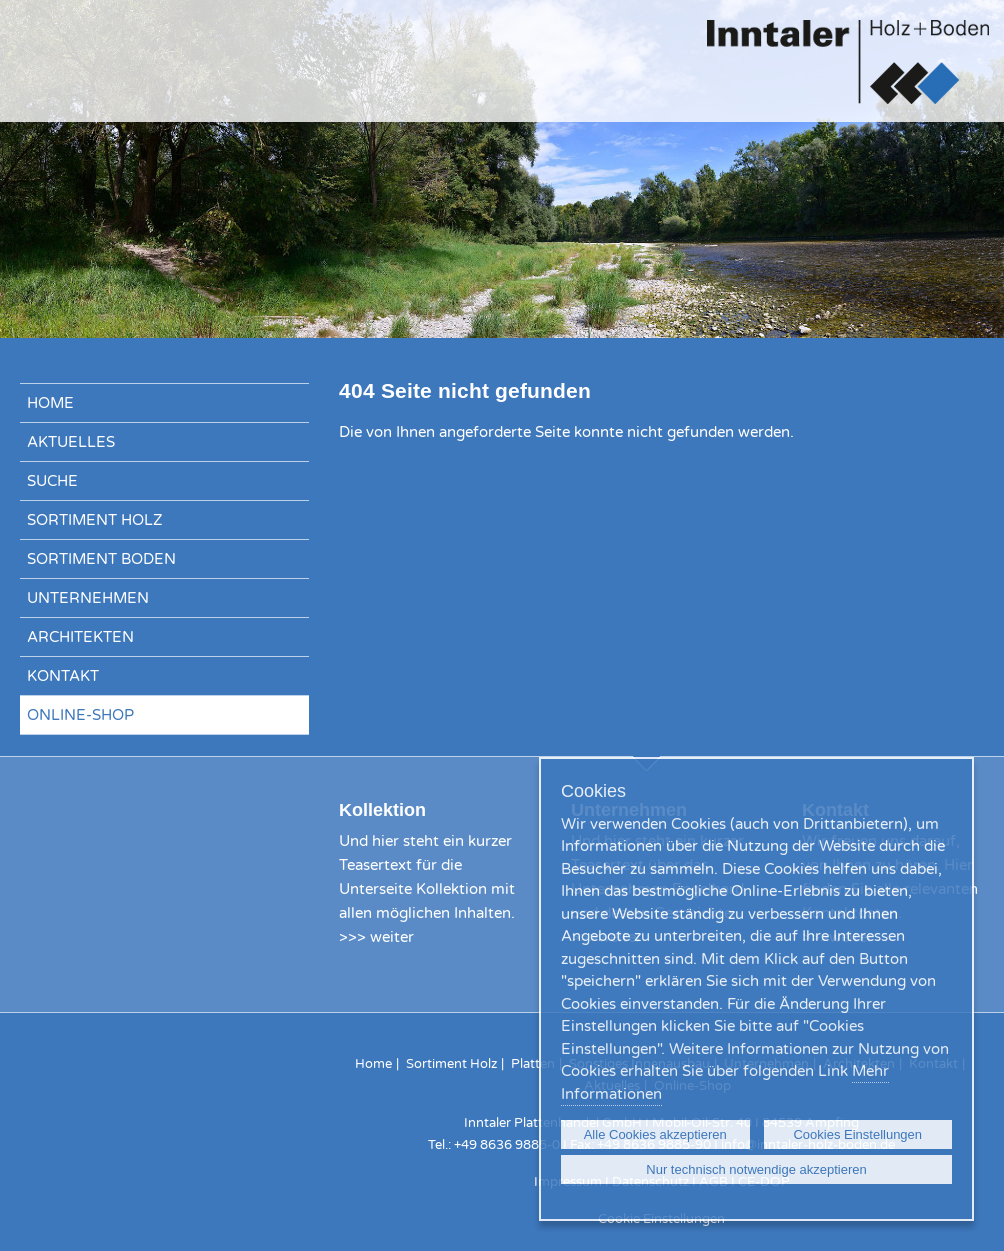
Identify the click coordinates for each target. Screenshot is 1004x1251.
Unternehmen (88, 598)
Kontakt (63, 676)
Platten (533, 1064)
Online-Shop (80, 715)
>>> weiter (376, 937)
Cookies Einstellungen (857, 1134)
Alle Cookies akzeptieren (655, 1134)
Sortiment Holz (95, 520)
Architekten (80, 637)
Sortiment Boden (101, 559)
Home (50, 403)
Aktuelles (71, 442)
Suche (52, 481)
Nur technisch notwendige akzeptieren (756, 1169)
